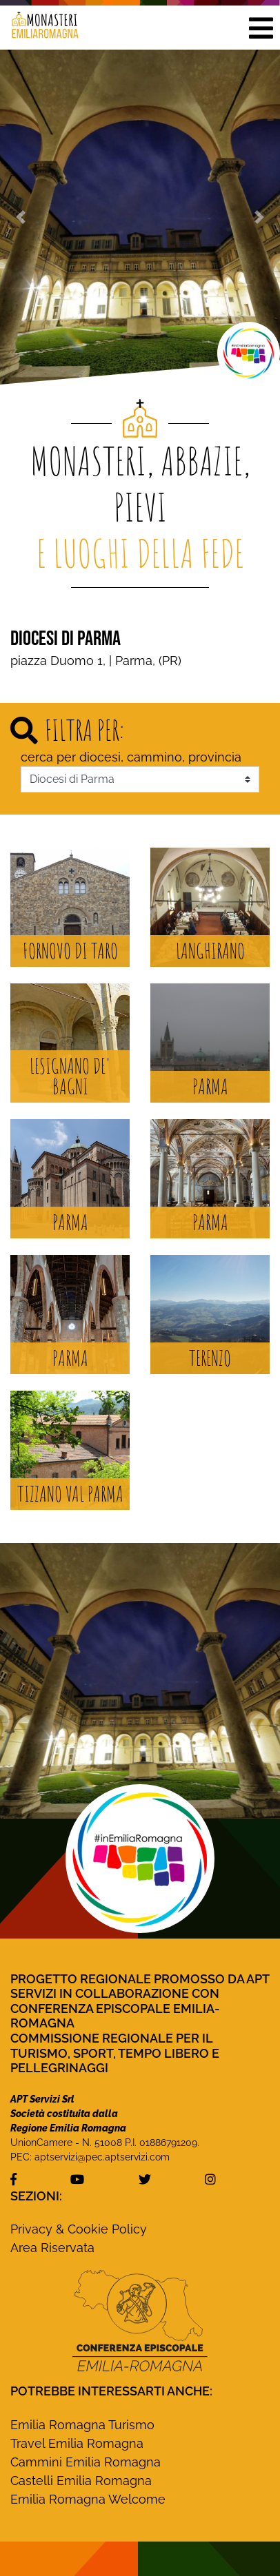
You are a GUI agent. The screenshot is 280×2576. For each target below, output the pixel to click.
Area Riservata (52, 2247)
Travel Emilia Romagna (76, 2443)
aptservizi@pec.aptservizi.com (102, 2157)
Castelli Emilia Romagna (81, 2480)
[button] (260, 27)
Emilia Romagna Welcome (88, 2499)
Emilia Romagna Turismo (82, 2424)
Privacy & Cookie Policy (78, 2229)
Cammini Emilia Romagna (85, 2462)
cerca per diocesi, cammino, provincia (131, 757)
